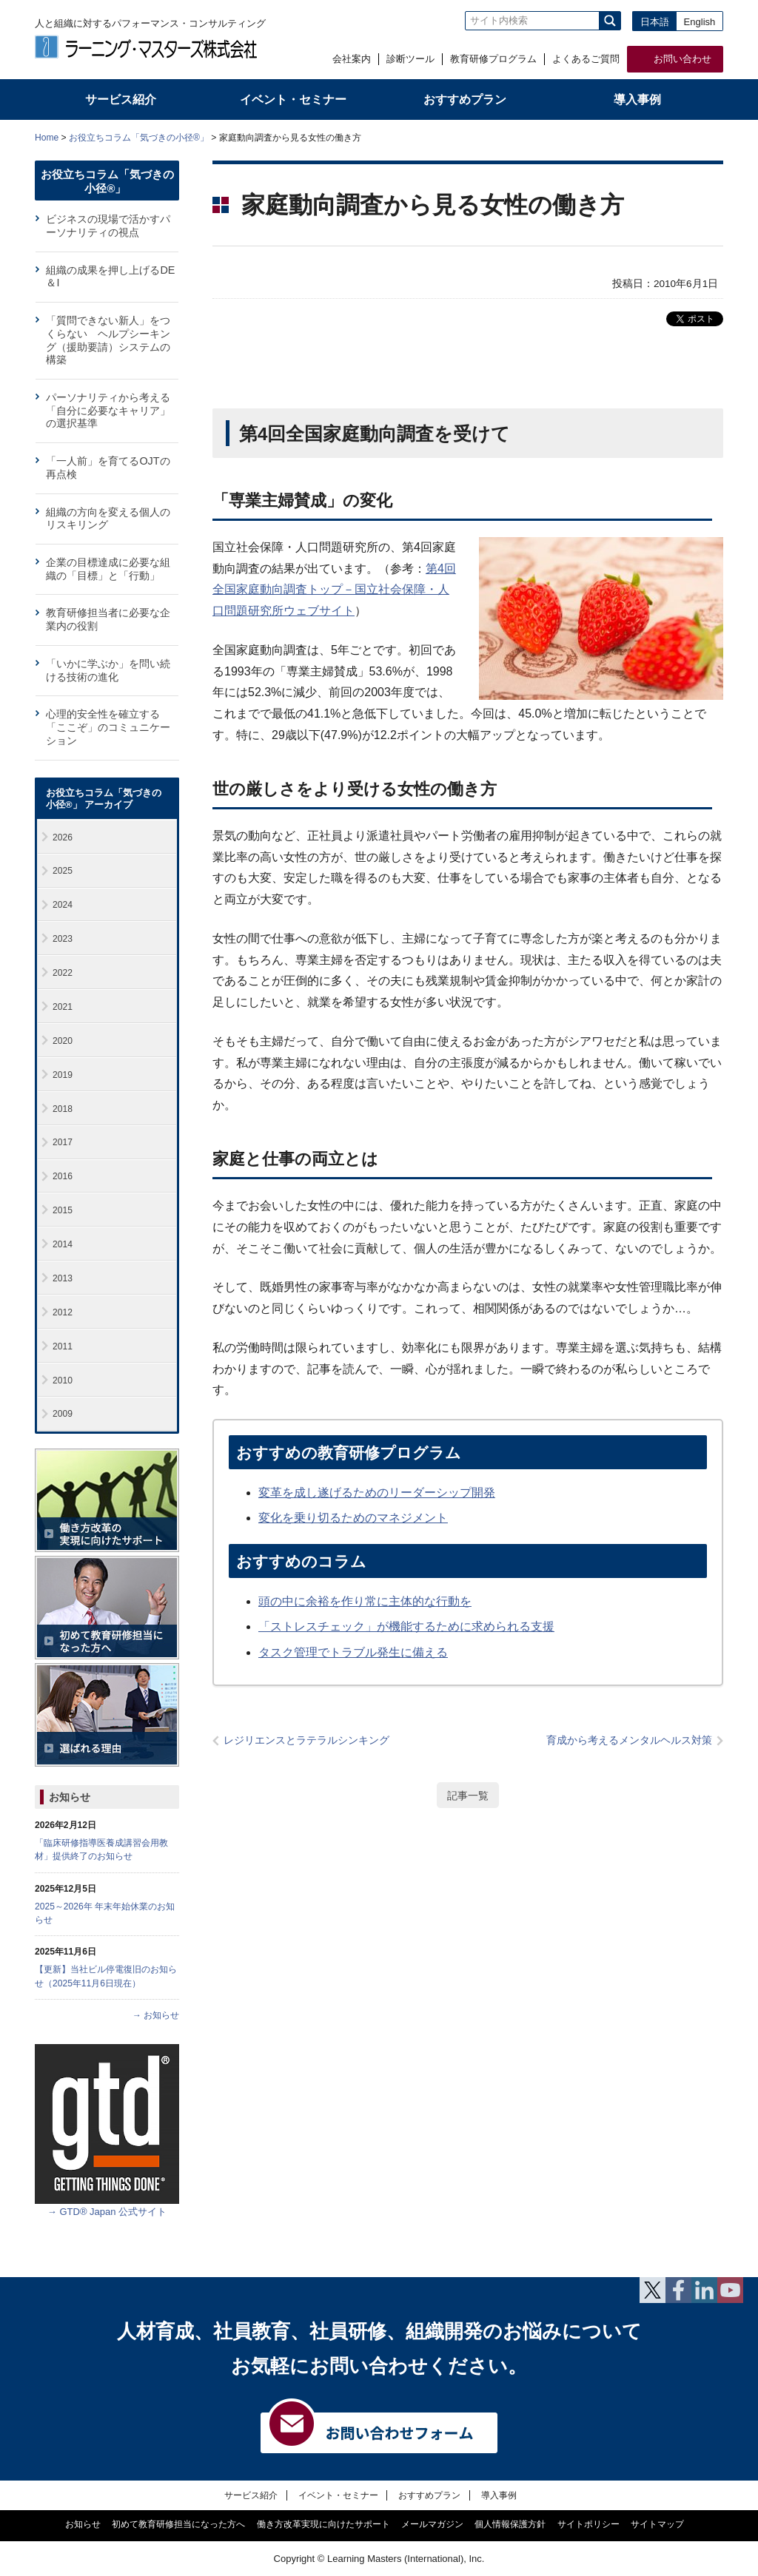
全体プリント (637, 136)
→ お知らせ (156, 2015)
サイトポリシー (588, 2524)
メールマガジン (432, 2524)
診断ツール (410, 58)
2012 (63, 1312)
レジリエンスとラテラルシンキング (306, 1740)
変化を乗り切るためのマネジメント (353, 1517)
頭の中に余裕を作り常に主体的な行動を (365, 1601)
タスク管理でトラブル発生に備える (353, 1652)
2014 (63, 1244)
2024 (63, 905)
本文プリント (694, 136)
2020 (63, 1041)
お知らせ (69, 1797)
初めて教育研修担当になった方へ (178, 2524)
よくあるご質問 (586, 58)
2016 (63, 1176)
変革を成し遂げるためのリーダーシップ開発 (376, 1492)
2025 (63, 871)
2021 (63, 1007)
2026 (63, 837)
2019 (63, 1075)
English (700, 21)
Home (46, 137)
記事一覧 (468, 1795)
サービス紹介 (251, 2495)
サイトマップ (657, 2524)
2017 (63, 1142)
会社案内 (351, 58)
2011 (63, 1346)
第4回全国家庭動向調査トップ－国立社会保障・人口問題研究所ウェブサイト (334, 590)
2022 (63, 973)
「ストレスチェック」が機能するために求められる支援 (406, 1626)
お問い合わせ (682, 58)
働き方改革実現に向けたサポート (323, 2524)
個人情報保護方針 (510, 2524)
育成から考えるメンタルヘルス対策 (629, 1740)
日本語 (654, 21)
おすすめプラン (429, 2495)
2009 (63, 1414)
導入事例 (499, 2495)
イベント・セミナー (338, 2495)
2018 (63, 1109)
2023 (63, 939)
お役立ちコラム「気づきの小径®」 (139, 137)
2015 (63, 1210)
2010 (63, 1380)
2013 (63, 1278)
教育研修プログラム (493, 58)
